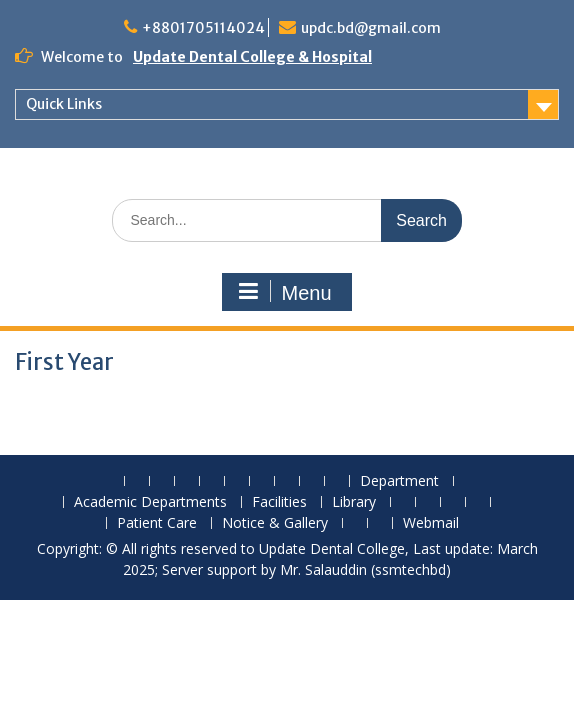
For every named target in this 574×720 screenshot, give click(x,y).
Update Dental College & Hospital (252, 57)
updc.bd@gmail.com (371, 28)
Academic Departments (150, 502)
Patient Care (157, 523)
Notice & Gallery (275, 523)
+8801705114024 (203, 28)
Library (354, 502)
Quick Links (64, 104)
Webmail (431, 523)
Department (399, 481)
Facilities (279, 502)
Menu (284, 292)
